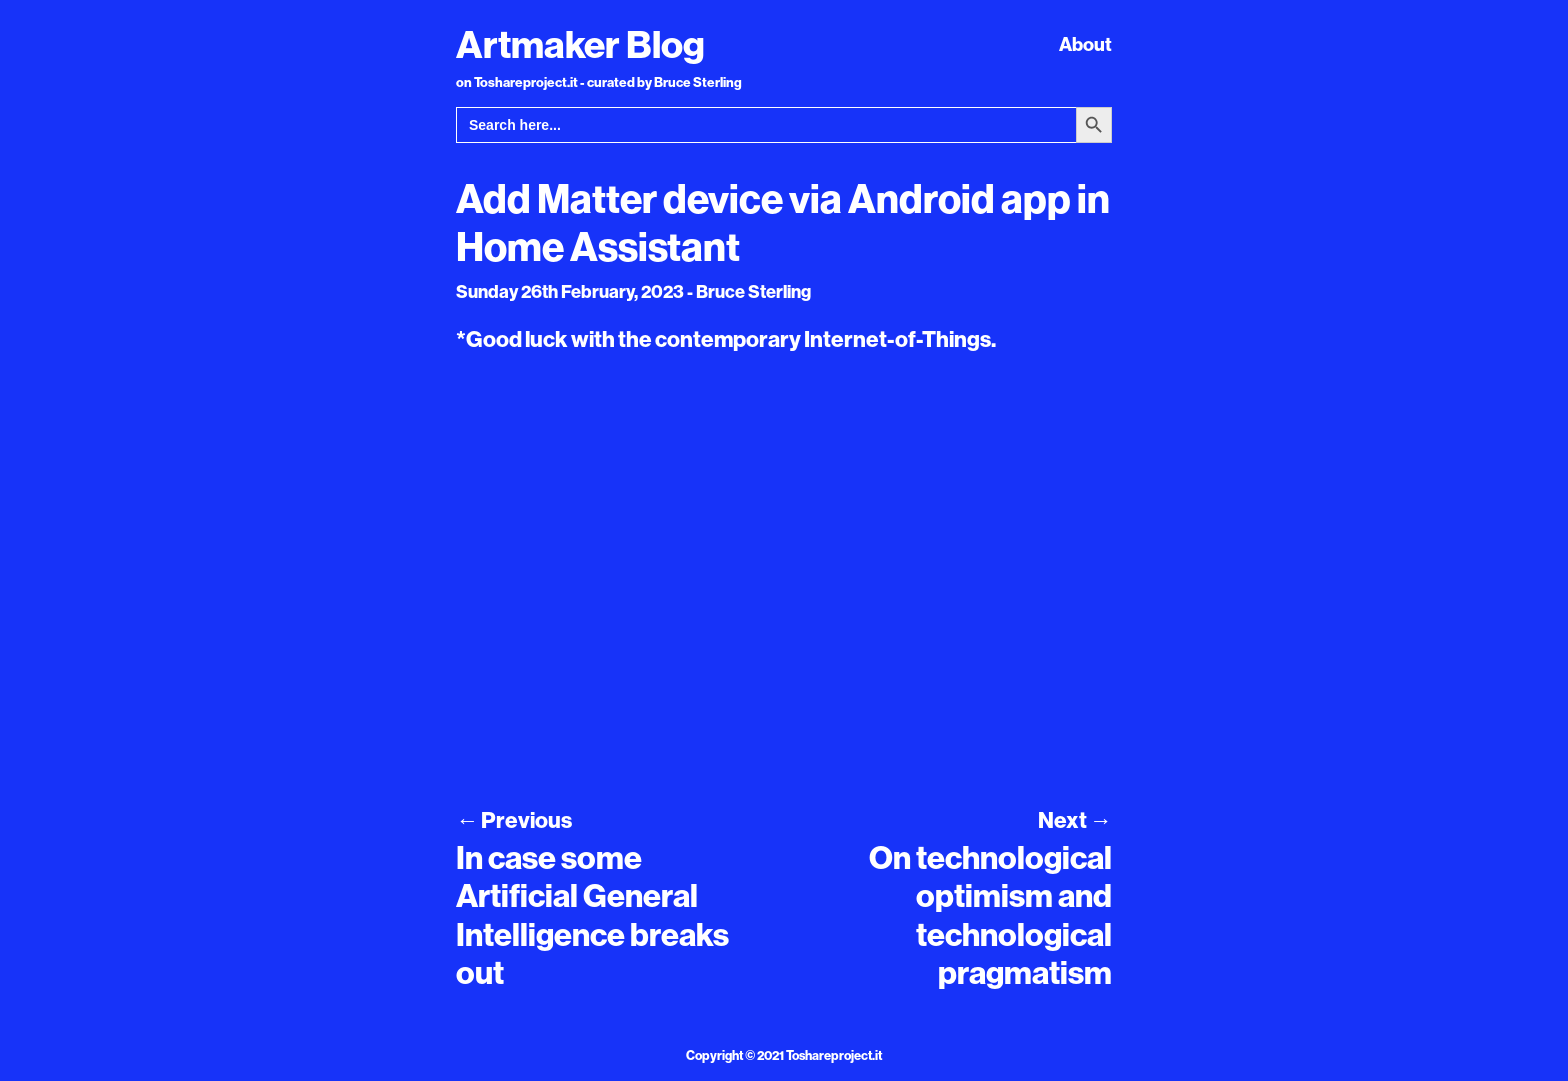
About (1085, 44)
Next (1075, 820)
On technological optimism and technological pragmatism (990, 914)
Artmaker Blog (580, 44)
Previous (514, 820)
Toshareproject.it (834, 1055)
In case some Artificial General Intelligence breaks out (592, 914)
